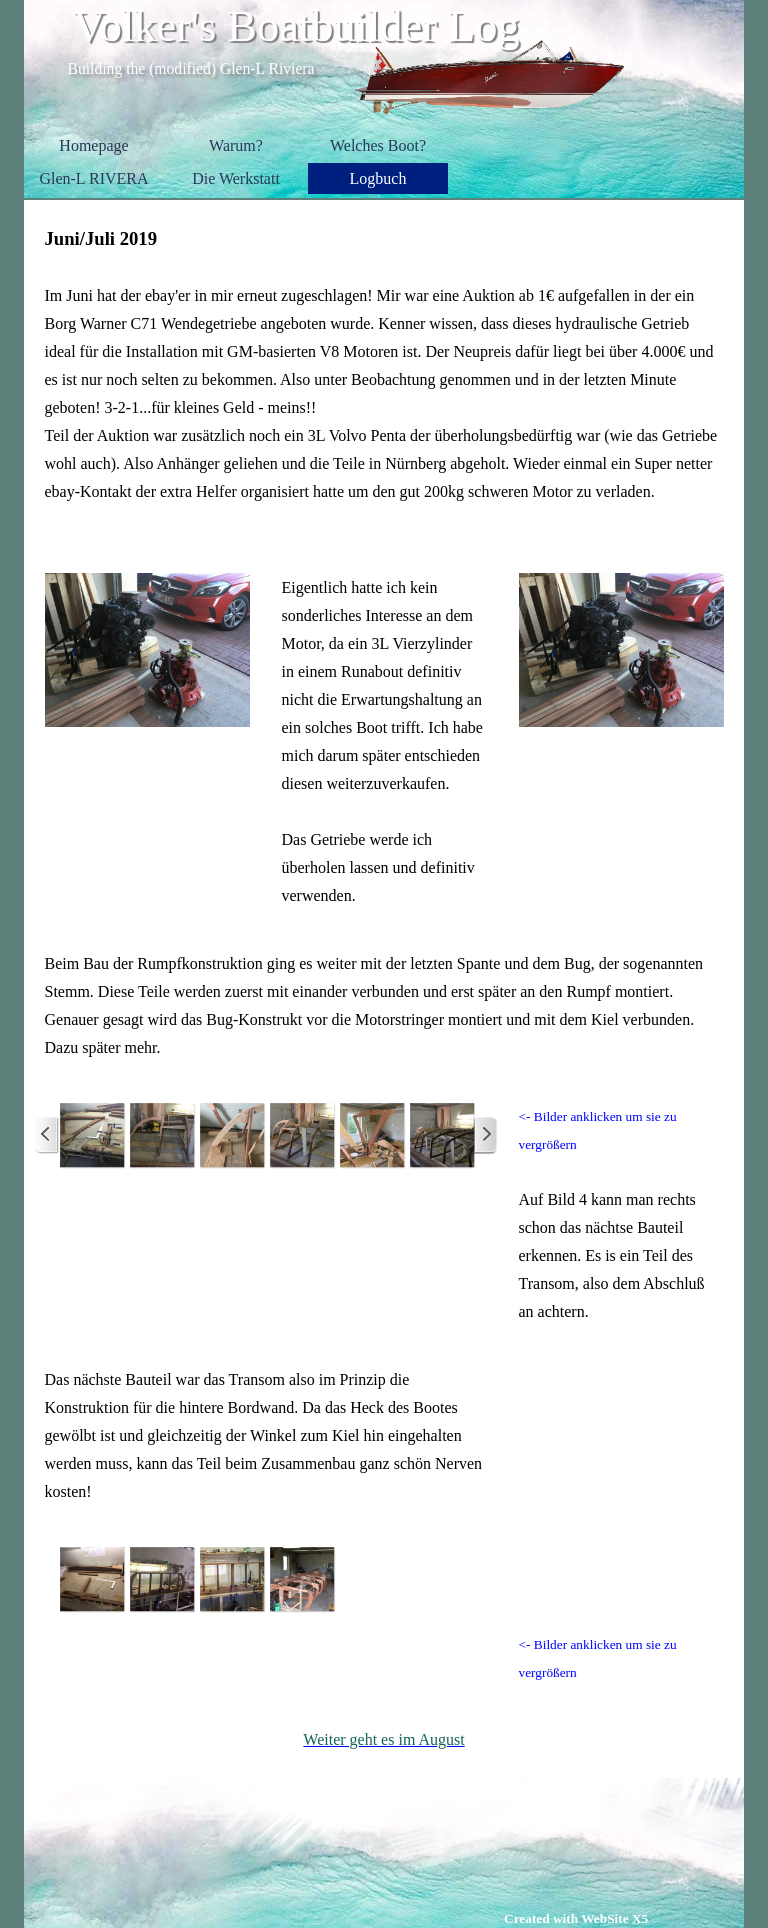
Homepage (93, 145)
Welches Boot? (378, 145)
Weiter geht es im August (383, 1739)
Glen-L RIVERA (93, 178)
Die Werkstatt (236, 178)
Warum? (236, 145)
